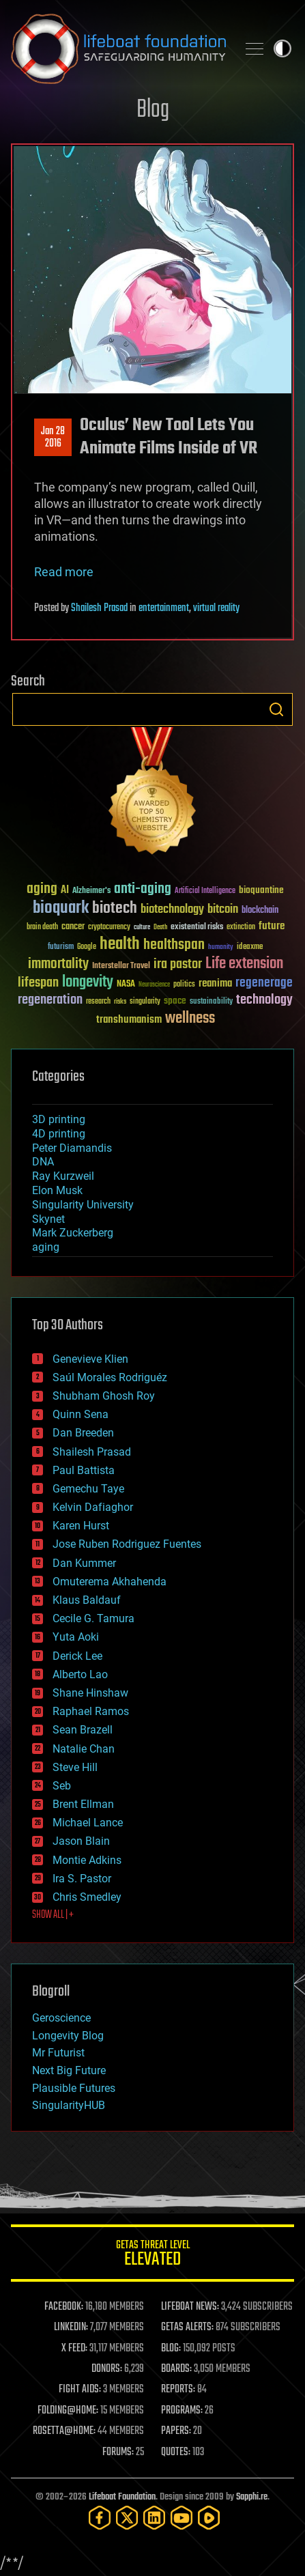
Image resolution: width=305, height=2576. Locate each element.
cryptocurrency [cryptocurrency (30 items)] (109, 927)
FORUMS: (118, 2452)
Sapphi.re (251, 2497)
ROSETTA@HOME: (64, 2431)
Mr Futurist (58, 2052)
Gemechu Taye (88, 1488)
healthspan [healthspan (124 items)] (174, 945)
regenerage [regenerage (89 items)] (264, 983)
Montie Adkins (87, 1860)
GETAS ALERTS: (187, 2327)
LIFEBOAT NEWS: (190, 2307)
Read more (63, 572)
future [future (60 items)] (272, 926)
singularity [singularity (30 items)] (145, 1001)
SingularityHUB (68, 2105)
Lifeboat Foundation (122, 2497)
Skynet (48, 1219)
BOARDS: (176, 2369)
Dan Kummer (84, 1563)
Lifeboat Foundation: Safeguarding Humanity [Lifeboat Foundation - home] (118, 48)
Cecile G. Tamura (93, 1618)
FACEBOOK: (63, 2307)
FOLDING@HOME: (68, 2411)
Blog (152, 110)
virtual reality (216, 608)
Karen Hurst (81, 1525)
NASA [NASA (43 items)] (126, 984)
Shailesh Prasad (99, 608)
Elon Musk (57, 1190)
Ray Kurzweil (63, 1176)
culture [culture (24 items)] (142, 927)
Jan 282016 (53, 437)
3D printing (58, 1119)
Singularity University (83, 1204)
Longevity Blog (68, 2035)
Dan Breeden (83, 1432)
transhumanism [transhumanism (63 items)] (129, 1019)
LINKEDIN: (71, 2327)
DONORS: (106, 2369)
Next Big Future (69, 2070)
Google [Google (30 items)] (86, 947)
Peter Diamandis (72, 1148)
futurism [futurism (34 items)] (61, 947)
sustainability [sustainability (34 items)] (211, 1002)
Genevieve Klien (90, 1359)
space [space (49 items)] (175, 1000)
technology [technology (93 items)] (264, 1000)
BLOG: (171, 2349)
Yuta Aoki (76, 1636)
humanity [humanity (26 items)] (220, 948)
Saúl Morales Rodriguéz (110, 1377)
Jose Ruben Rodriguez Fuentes (127, 1544)
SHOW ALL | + (53, 1915)
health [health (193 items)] (120, 944)
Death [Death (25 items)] (160, 927)
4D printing (58, 1133)
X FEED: (74, 2349)
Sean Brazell (83, 1729)
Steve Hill (75, 1767)
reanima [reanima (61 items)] (215, 983)
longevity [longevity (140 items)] (87, 982)
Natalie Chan (84, 1748)
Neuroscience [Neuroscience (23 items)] (154, 985)
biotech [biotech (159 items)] (114, 908)
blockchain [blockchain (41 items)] (260, 910)
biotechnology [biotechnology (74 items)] (172, 910)
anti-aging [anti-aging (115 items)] (142, 889)
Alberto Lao (80, 1674)
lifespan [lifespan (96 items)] (38, 983)
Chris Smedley (87, 1897)
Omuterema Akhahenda (109, 1581)
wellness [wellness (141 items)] (190, 1019)
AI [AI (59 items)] (65, 890)
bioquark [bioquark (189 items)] (61, 908)
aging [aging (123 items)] (42, 889)
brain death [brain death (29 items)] (42, 927)
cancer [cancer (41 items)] (73, 927)
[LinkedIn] (154, 2518)
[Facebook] (100, 2518)
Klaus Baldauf (87, 1600)
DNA (43, 1161)
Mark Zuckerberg (72, 1232)
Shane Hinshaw (90, 1692)
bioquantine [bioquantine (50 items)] (261, 890)
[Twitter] (127, 2518)
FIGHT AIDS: (80, 2389)
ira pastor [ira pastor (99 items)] (178, 964)
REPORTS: (178, 2389)
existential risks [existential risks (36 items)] (197, 927)
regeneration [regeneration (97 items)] (50, 1000)
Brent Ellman (83, 1804)
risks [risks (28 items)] (120, 1001)
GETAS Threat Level (152, 2255)
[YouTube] (181, 2518)
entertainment (164, 608)
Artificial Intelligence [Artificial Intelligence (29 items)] (205, 891)
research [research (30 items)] (98, 1001)
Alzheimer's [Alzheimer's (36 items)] (91, 891)
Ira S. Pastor (82, 1878)
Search (276, 709)
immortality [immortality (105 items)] (58, 964)
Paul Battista (84, 1470)
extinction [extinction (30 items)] (241, 927)
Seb (62, 1785)
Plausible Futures (73, 2088)
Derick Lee (77, 1656)
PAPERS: (176, 2431)
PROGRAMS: (182, 2411)
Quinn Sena (80, 1414)
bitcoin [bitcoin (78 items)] (222, 910)
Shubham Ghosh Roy (104, 1395)
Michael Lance (88, 1822)
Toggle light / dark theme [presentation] (282, 48)
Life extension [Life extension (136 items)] (244, 964)
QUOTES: (175, 2452)
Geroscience (61, 2017)
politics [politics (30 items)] (184, 984)
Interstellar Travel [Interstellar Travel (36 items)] (121, 966)
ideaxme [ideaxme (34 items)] (250, 947)
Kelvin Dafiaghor (93, 1507)
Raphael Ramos (91, 1711)
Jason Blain (81, 1841)
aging (45, 1247)
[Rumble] (209, 2518)
